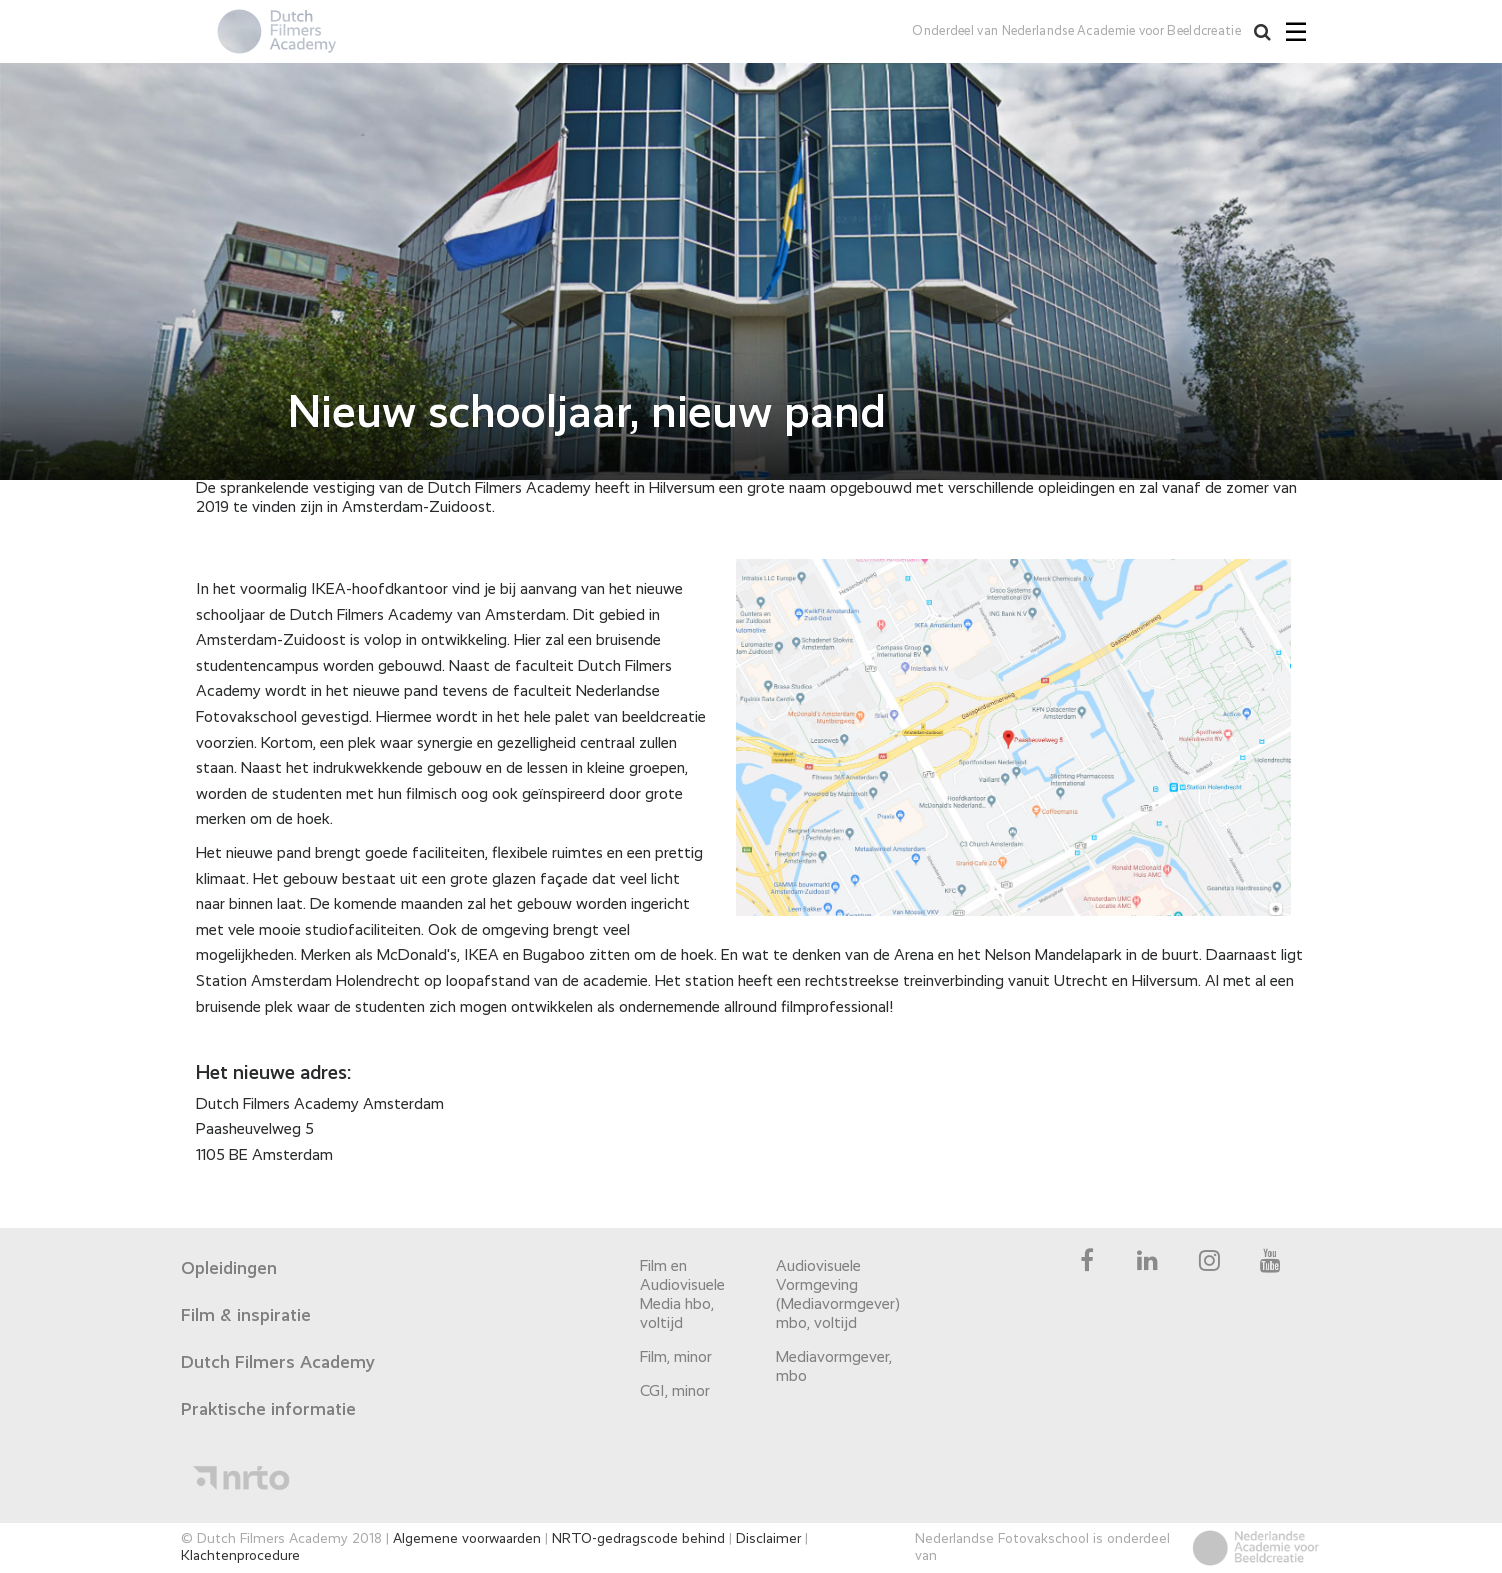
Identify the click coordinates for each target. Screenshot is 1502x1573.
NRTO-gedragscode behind (638, 1539)
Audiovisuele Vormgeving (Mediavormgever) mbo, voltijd (834, 1295)
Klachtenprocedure (240, 1556)
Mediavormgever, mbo (834, 1367)
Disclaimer (768, 1539)
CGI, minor (675, 1392)
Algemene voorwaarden (467, 1539)
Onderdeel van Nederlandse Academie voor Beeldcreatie (1076, 31)
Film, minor (676, 1358)
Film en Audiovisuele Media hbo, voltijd (682, 1295)
